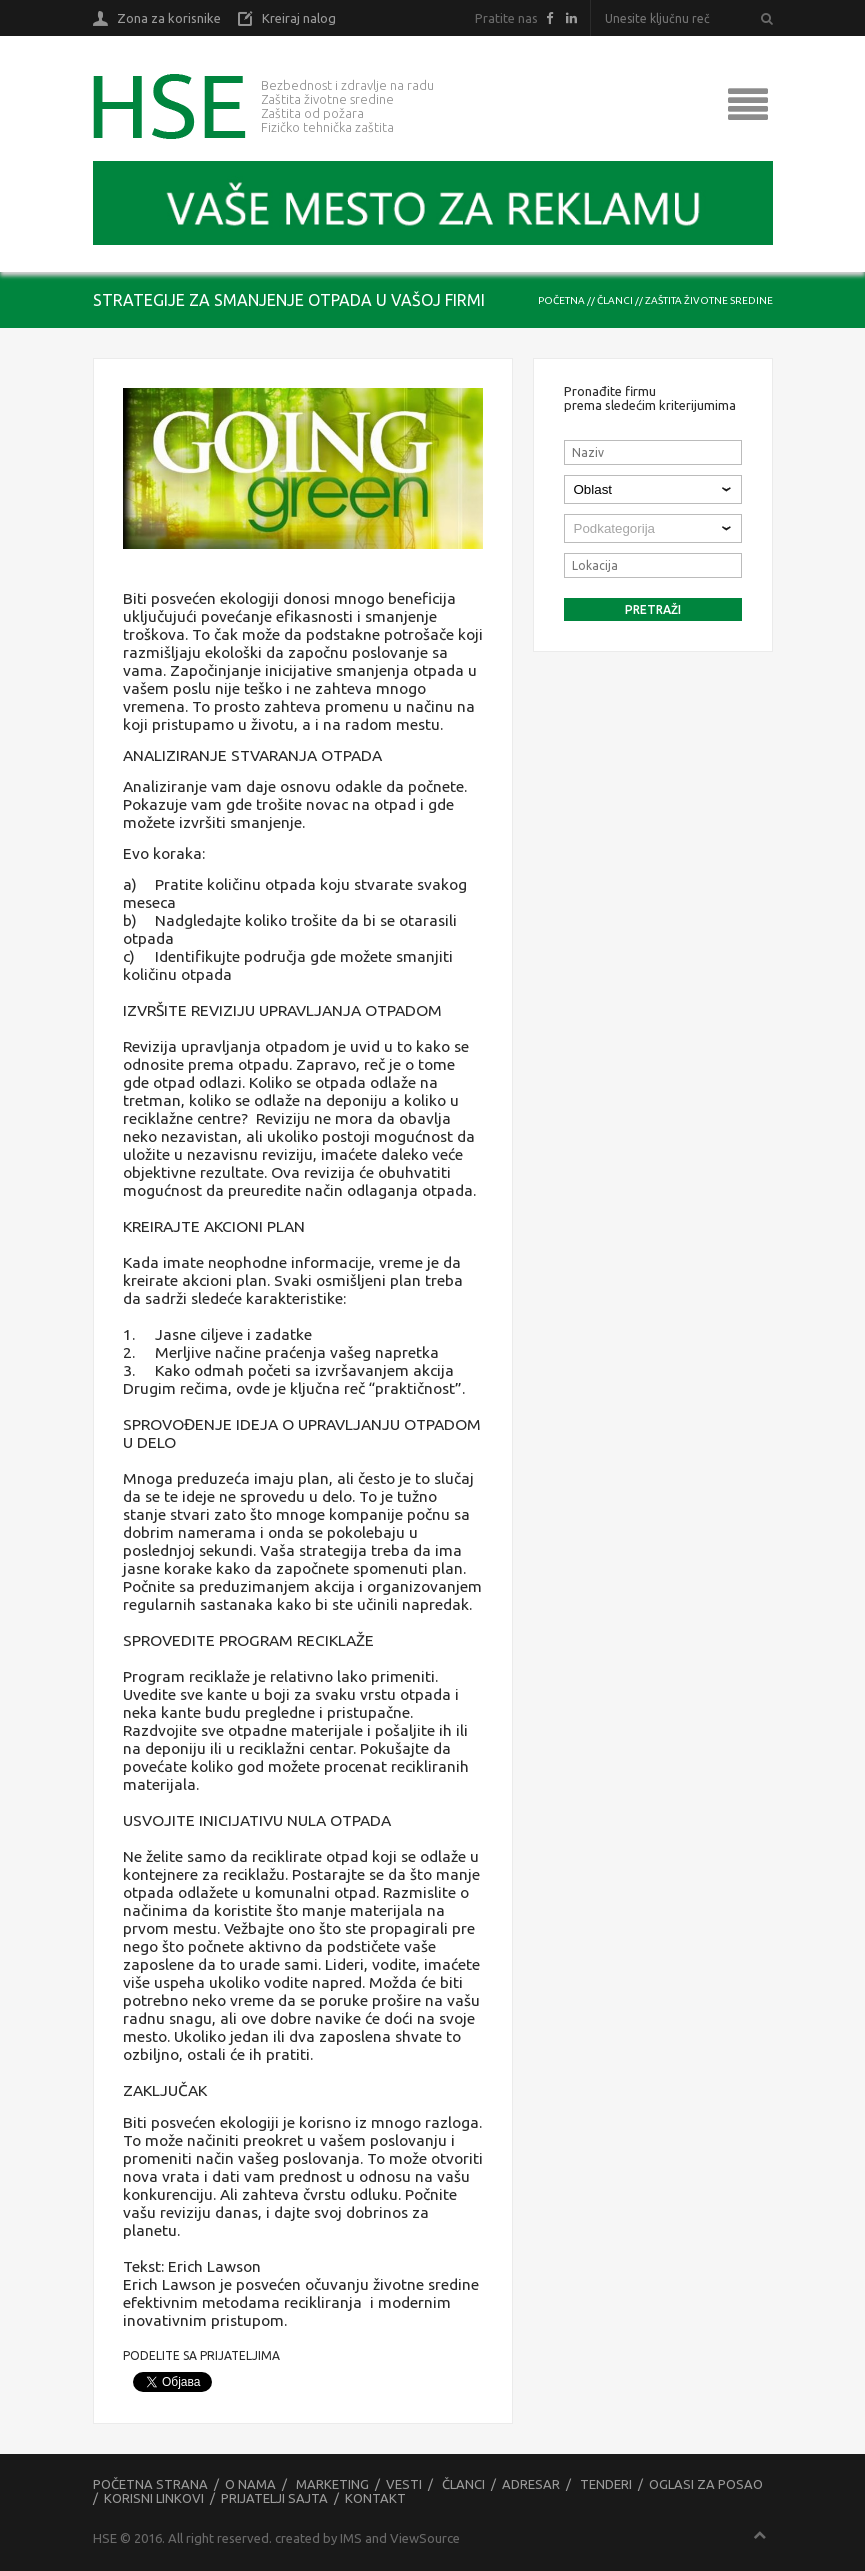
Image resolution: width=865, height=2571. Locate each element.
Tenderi (606, 2484)
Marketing (332, 2484)
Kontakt (375, 2498)
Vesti (404, 2484)
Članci (615, 300)
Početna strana (150, 2484)
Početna (561, 300)
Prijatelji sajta (274, 2498)
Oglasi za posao (706, 2484)
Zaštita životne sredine (709, 300)
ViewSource (425, 2538)
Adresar (531, 2484)
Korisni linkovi (154, 2498)
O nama (250, 2484)
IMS (351, 2538)
